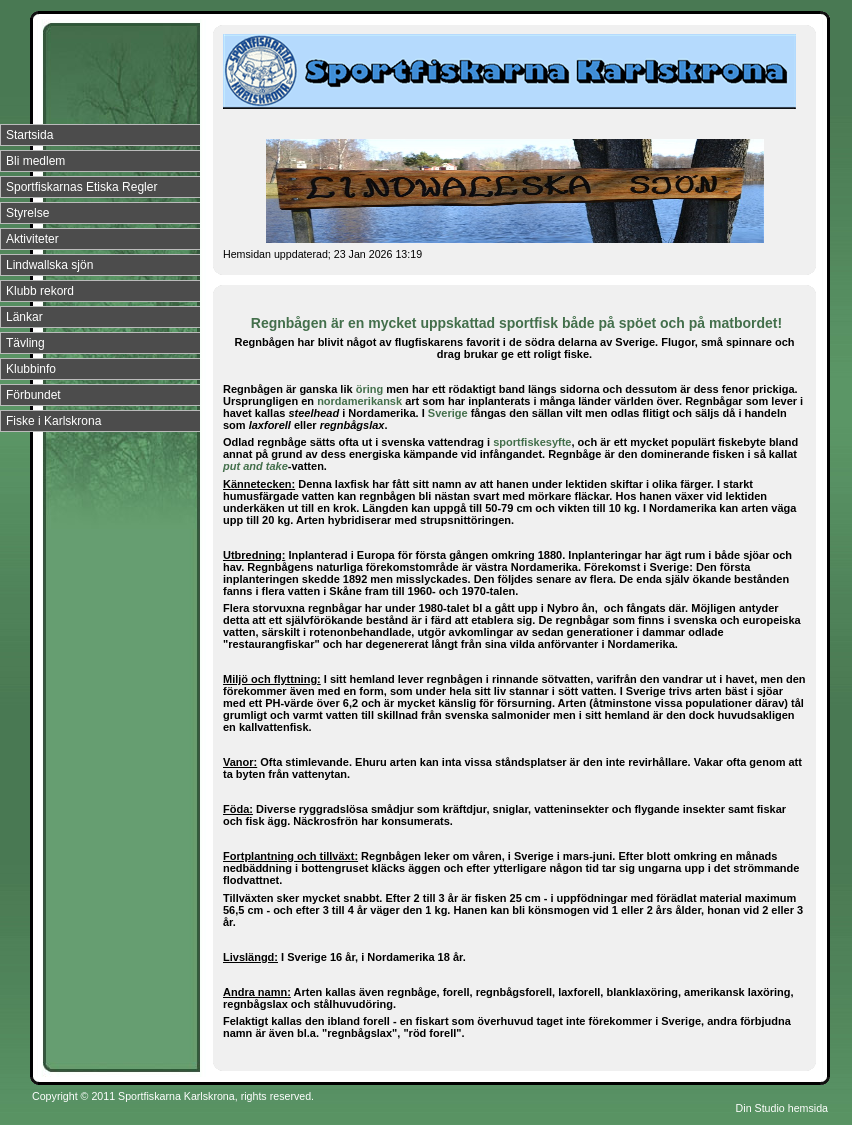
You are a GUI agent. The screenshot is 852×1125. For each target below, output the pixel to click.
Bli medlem (35, 161)
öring (370, 389)
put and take (255, 466)
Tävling (25, 343)
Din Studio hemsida (782, 1108)
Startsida (29, 135)
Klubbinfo (31, 369)
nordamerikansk (359, 401)
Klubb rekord (40, 291)
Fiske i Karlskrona (53, 421)
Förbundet (33, 395)
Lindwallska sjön (49, 265)
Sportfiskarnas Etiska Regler (81, 187)
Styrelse (27, 213)
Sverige (448, 413)
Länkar (24, 317)
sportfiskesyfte (532, 442)
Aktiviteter (32, 239)
